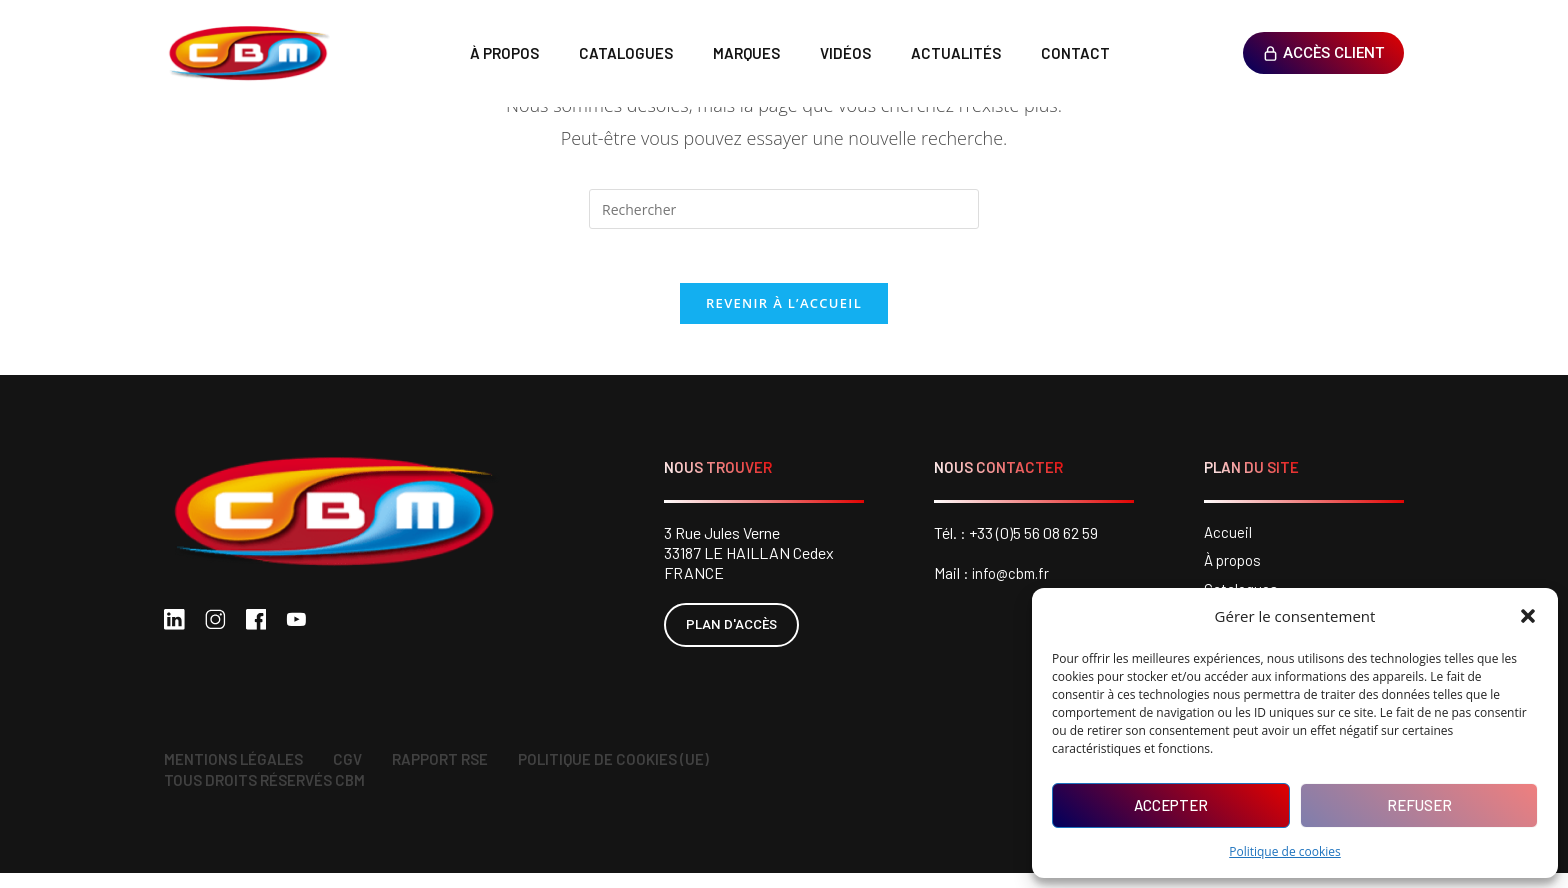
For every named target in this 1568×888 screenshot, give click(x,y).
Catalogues (626, 53)
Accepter (1171, 805)
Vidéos (845, 53)
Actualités (956, 53)
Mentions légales (233, 774)
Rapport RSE (440, 774)
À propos (504, 53)
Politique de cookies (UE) (613, 774)
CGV (347, 774)
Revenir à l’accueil (784, 310)
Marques (746, 53)
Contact (1075, 53)
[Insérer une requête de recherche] (784, 209)
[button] (1528, 616)
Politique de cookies (1285, 851)
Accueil (1228, 539)
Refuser (1419, 805)
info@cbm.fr (1013, 579)
